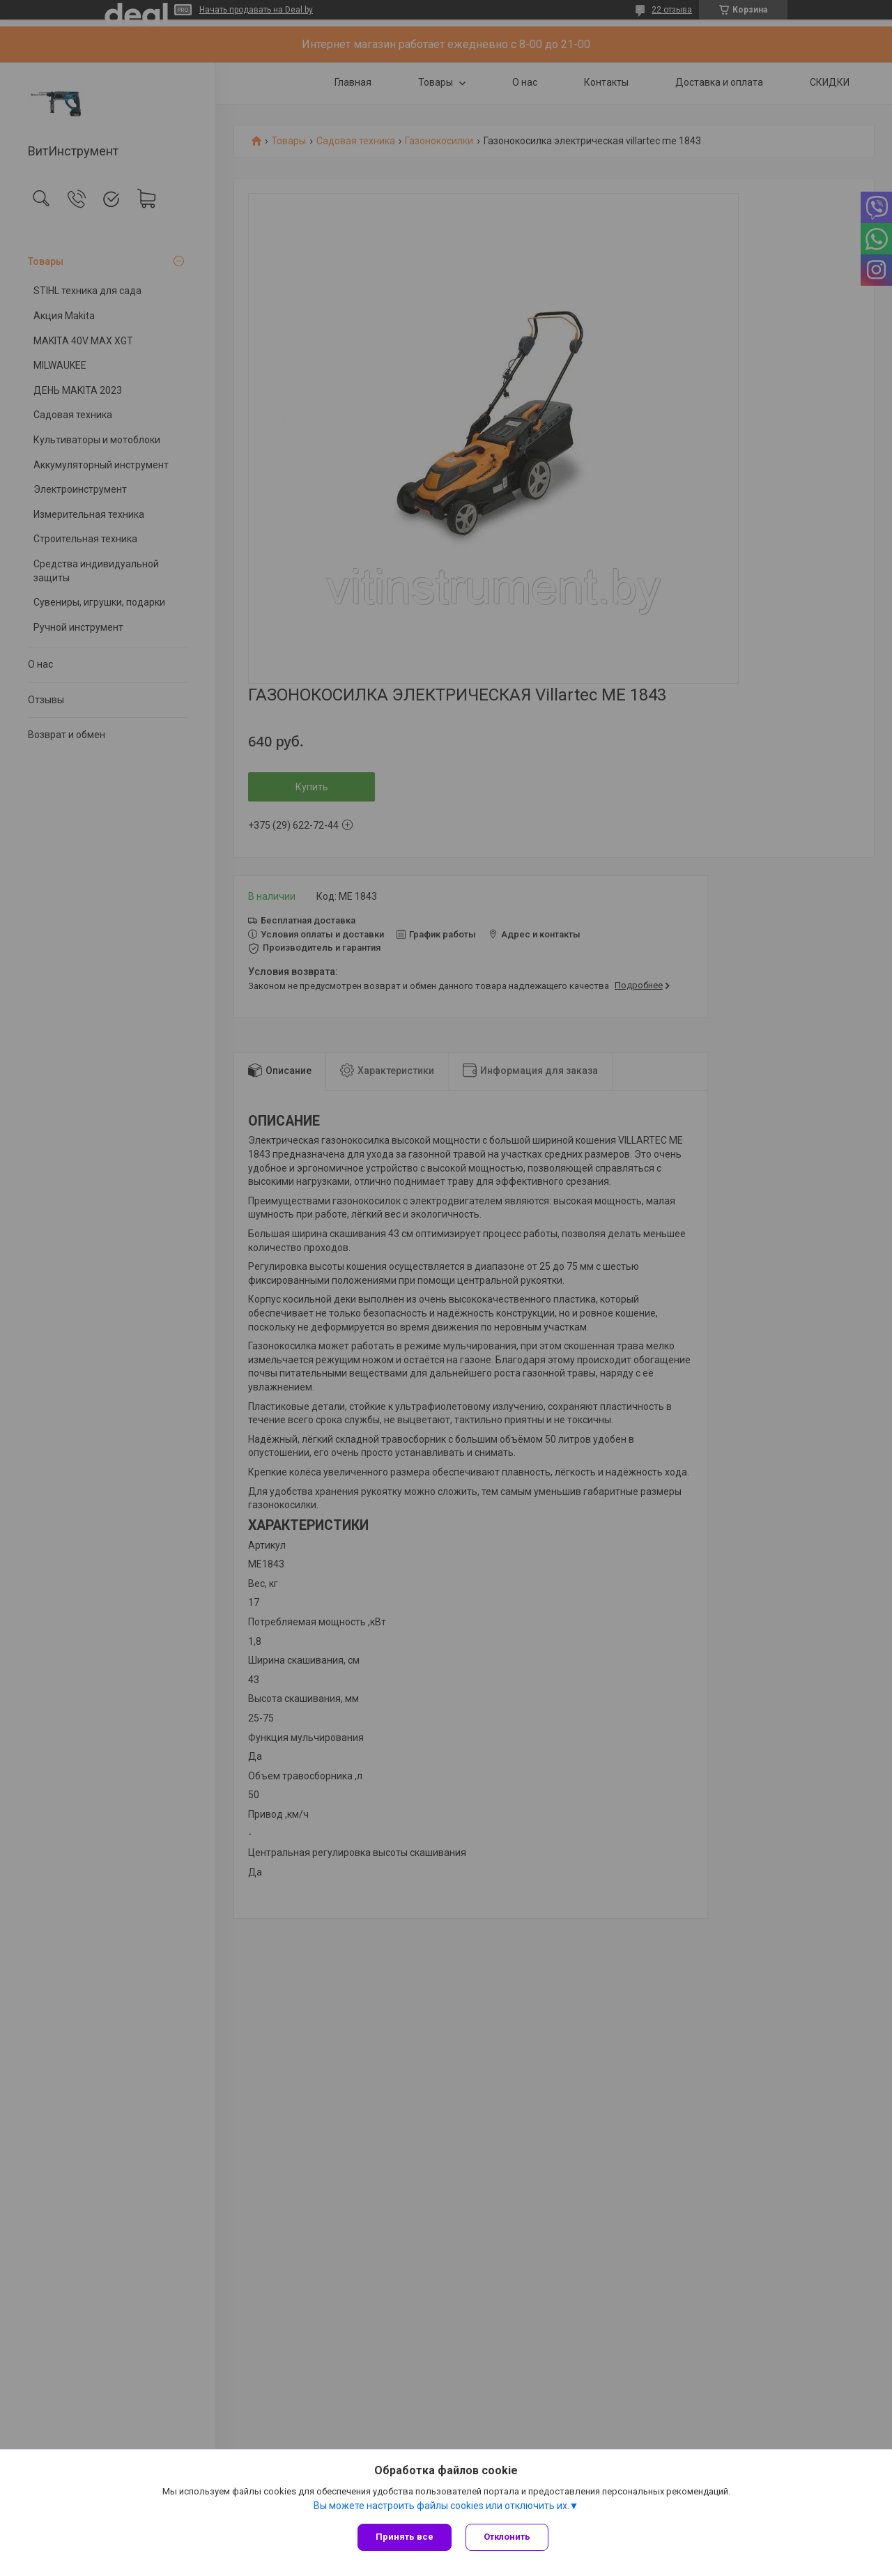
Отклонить (507, 2536)
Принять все (404, 2536)
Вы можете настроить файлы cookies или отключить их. (441, 2505)
